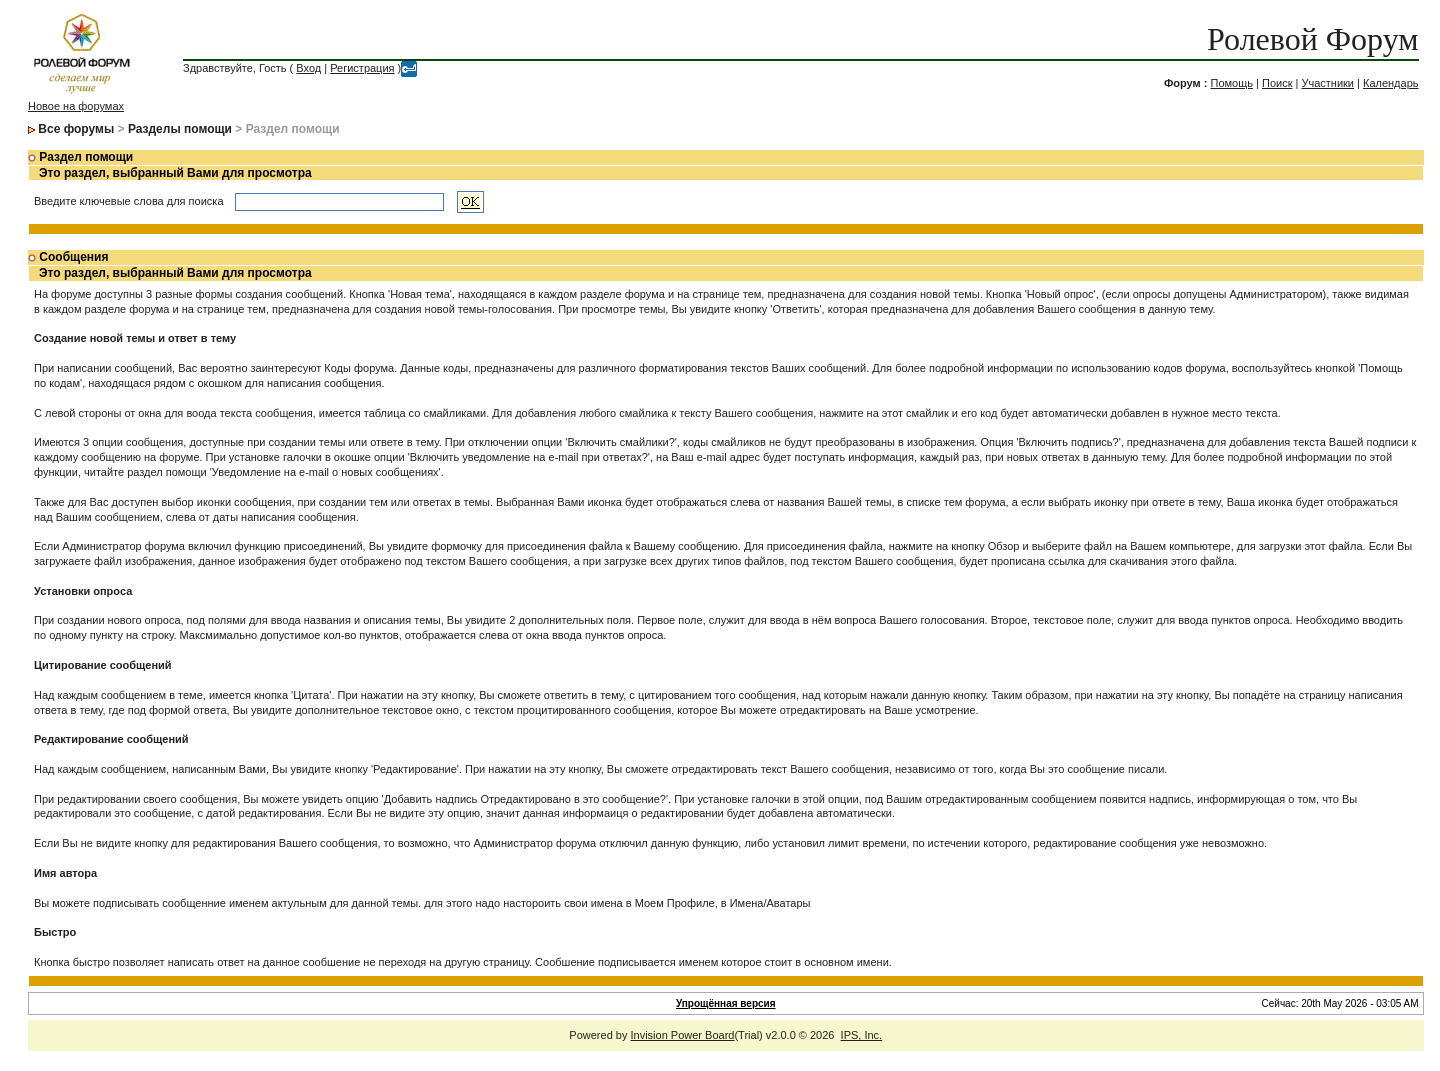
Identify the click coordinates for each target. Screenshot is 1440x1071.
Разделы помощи (180, 129)
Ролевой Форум (1312, 39)
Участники (1327, 83)
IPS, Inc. (862, 1035)
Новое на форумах (76, 106)
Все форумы (76, 129)
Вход (308, 68)
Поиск (1277, 83)
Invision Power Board (683, 1035)
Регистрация (362, 68)
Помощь (1231, 83)
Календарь (1391, 83)
